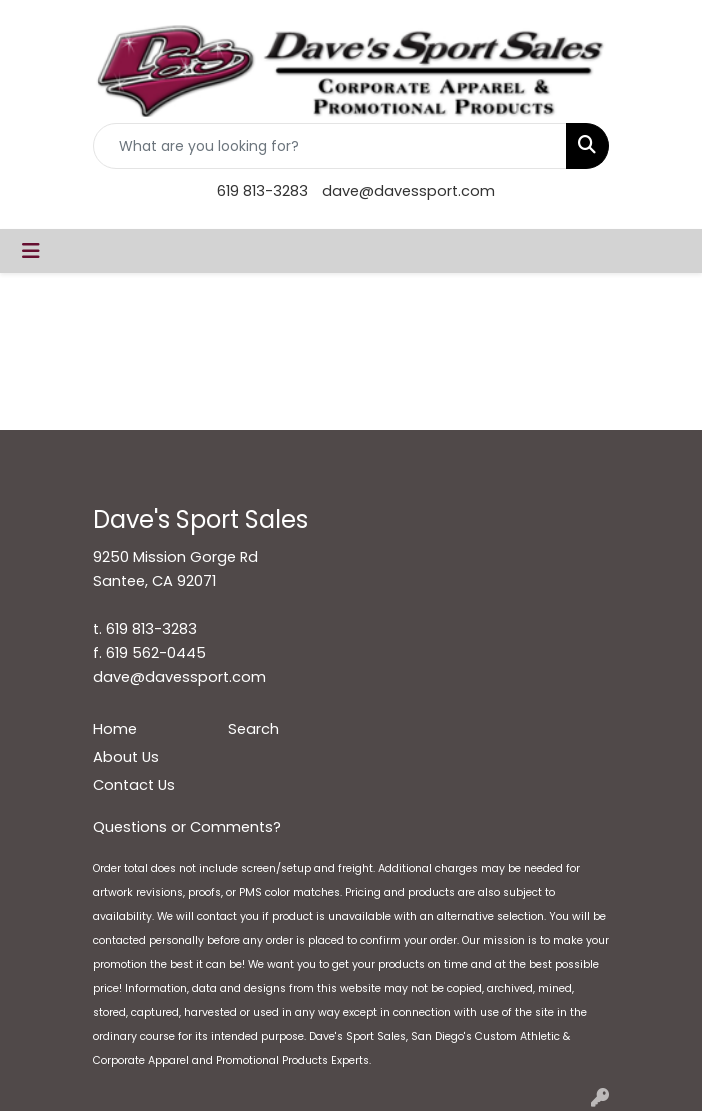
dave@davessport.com (408, 191)
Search (253, 729)
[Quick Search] (330, 146)
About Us (126, 757)
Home (115, 729)
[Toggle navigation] (31, 251)
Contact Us (134, 785)
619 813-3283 (262, 191)
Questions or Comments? (187, 827)
